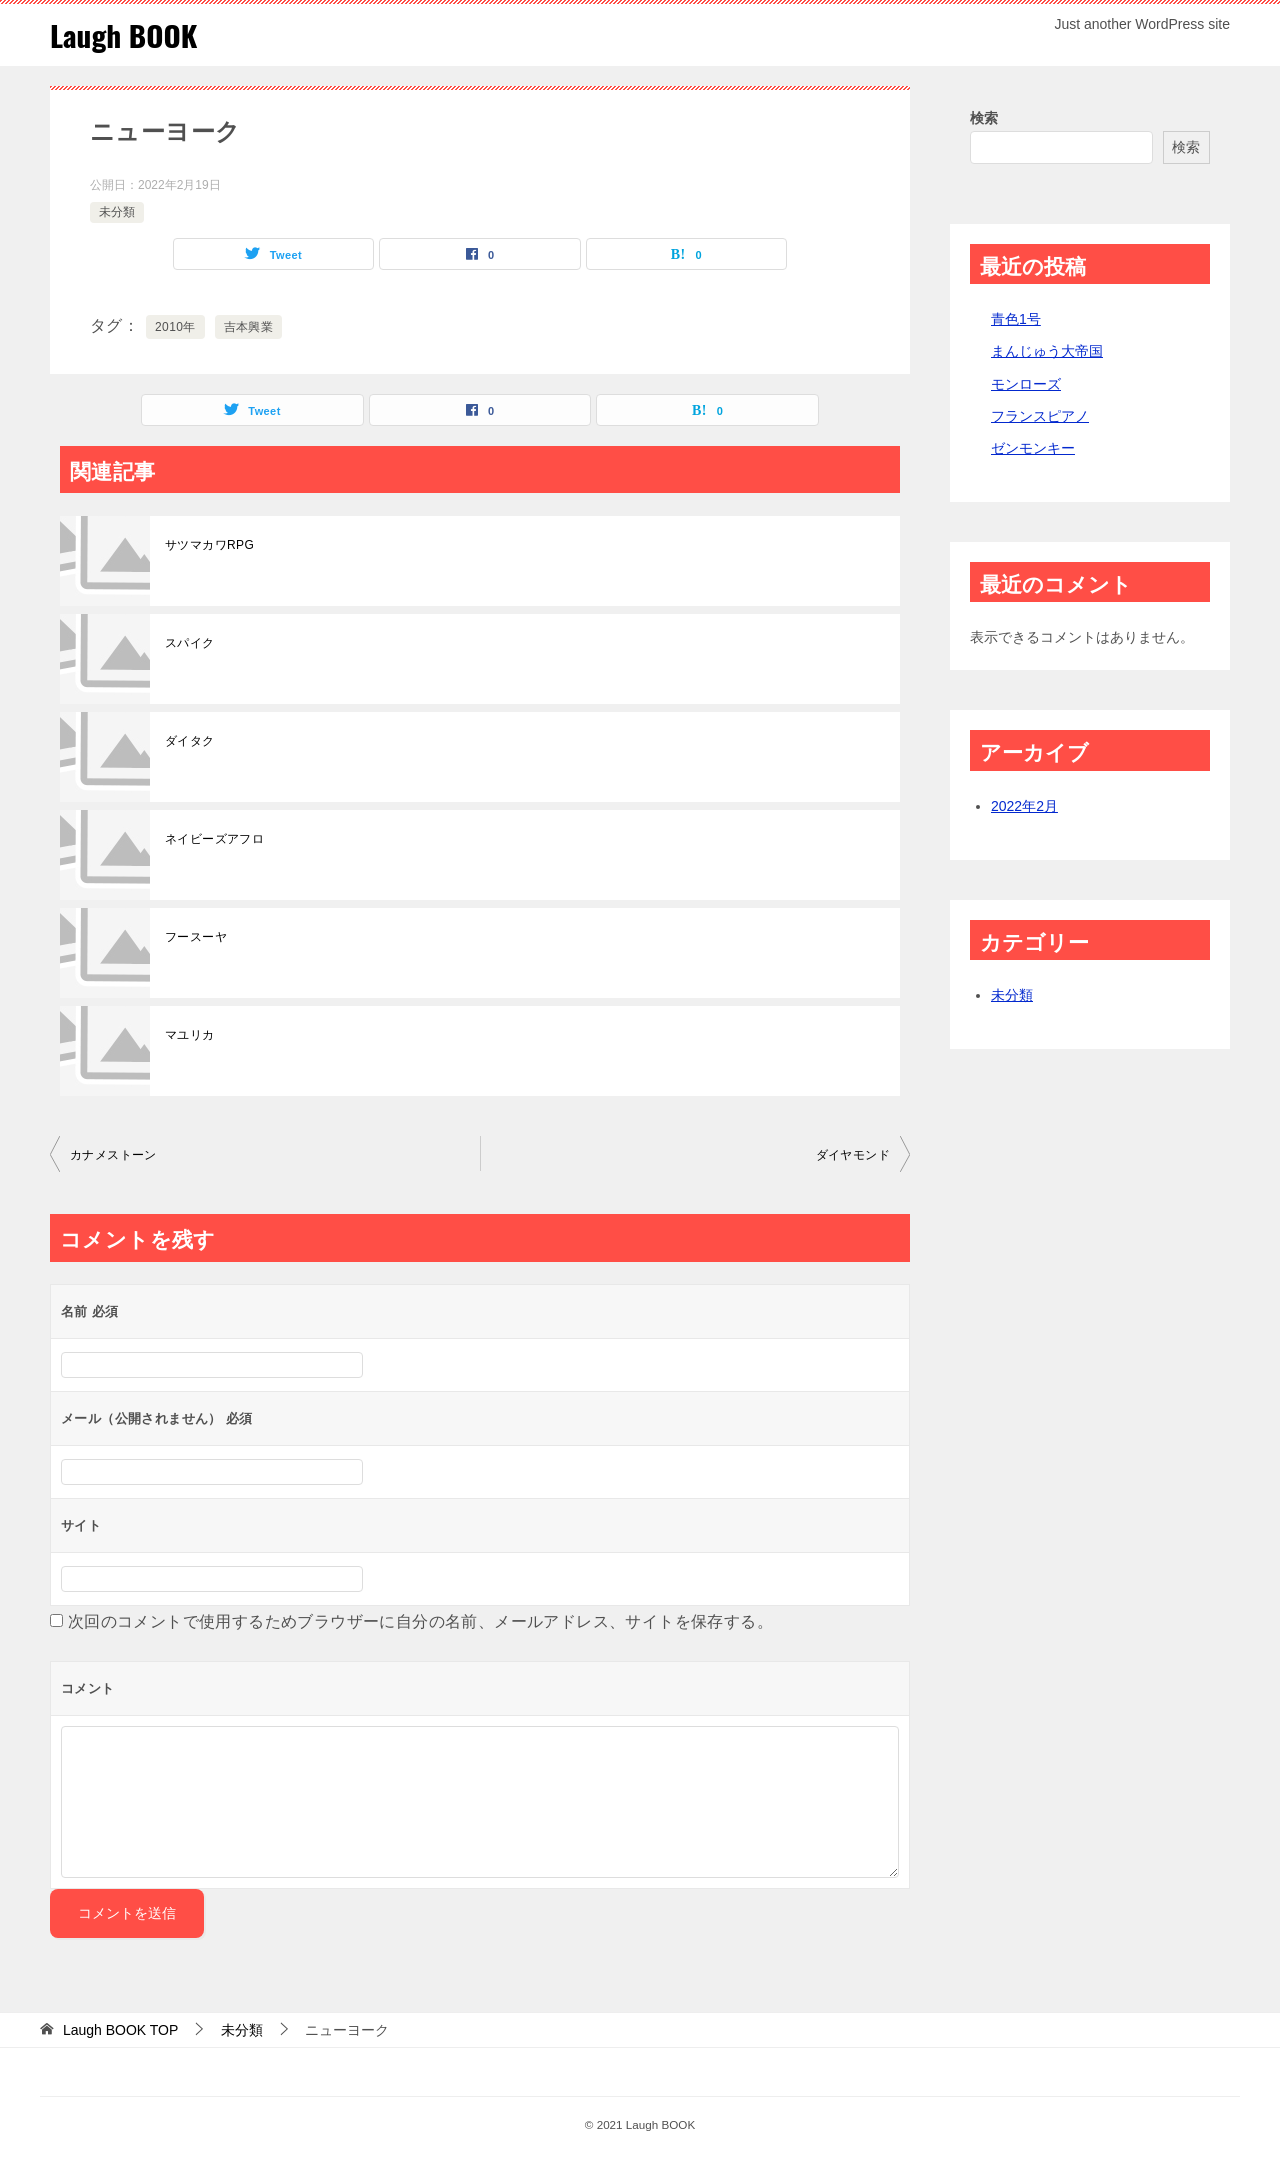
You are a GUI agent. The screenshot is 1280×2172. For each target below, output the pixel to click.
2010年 (175, 327)
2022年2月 (1024, 806)
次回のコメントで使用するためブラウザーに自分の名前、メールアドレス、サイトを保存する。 (420, 1621)
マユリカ (190, 1035)
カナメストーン (113, 1155)
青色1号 (1016, 319)
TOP (120, 2030)
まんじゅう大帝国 (1047, 351)
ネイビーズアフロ (214, 839)
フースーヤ (196, 937)
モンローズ (1026, 384)
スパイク (190, 643)
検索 (984, 118)
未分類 (117, 212)
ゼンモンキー (1033, 448)
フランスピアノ (1040, 416)
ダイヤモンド (853, 1155)
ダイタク (190, 741)
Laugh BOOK (125, 34)
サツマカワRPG (209, 545)
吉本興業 (249, 327)
